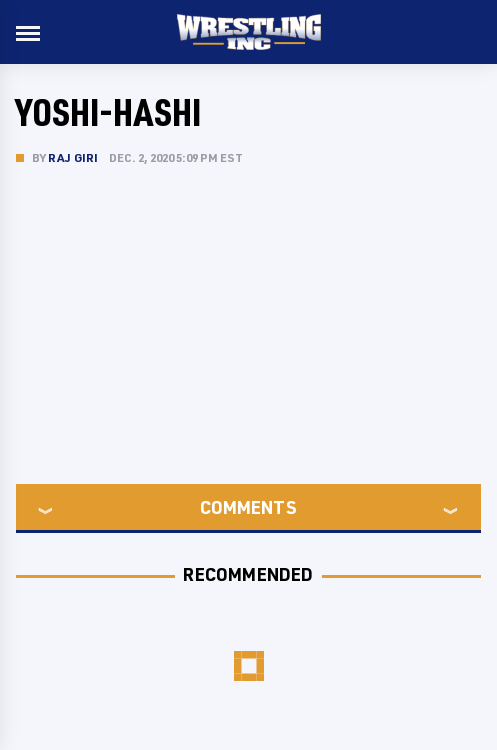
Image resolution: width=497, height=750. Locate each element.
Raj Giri (73, 157)
